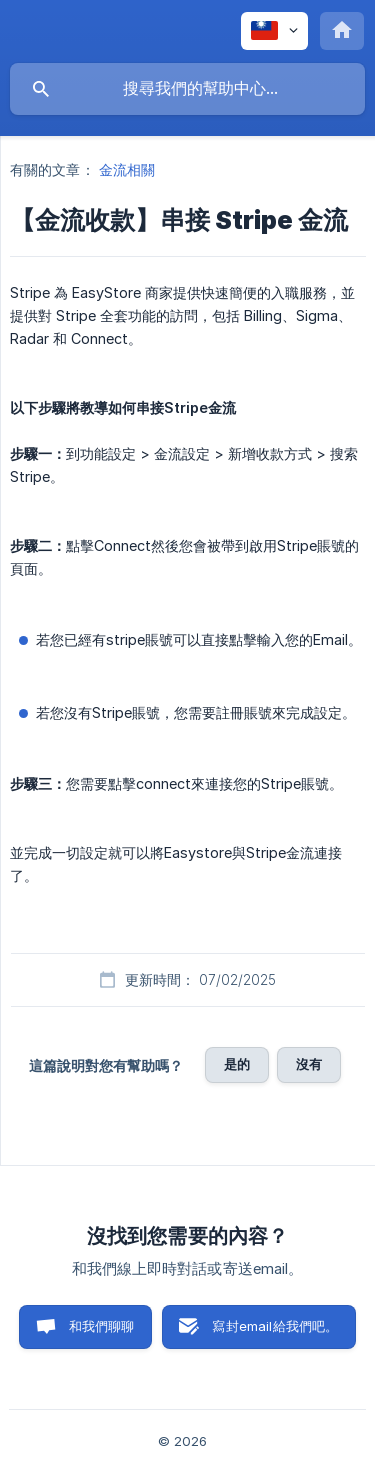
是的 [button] (237, 1064)
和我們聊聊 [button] (102, 1326)
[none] (274, 31)
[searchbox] (187, 89)
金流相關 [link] (127, 169)
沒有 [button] (309, 1064)
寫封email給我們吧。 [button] (275, 1326)
